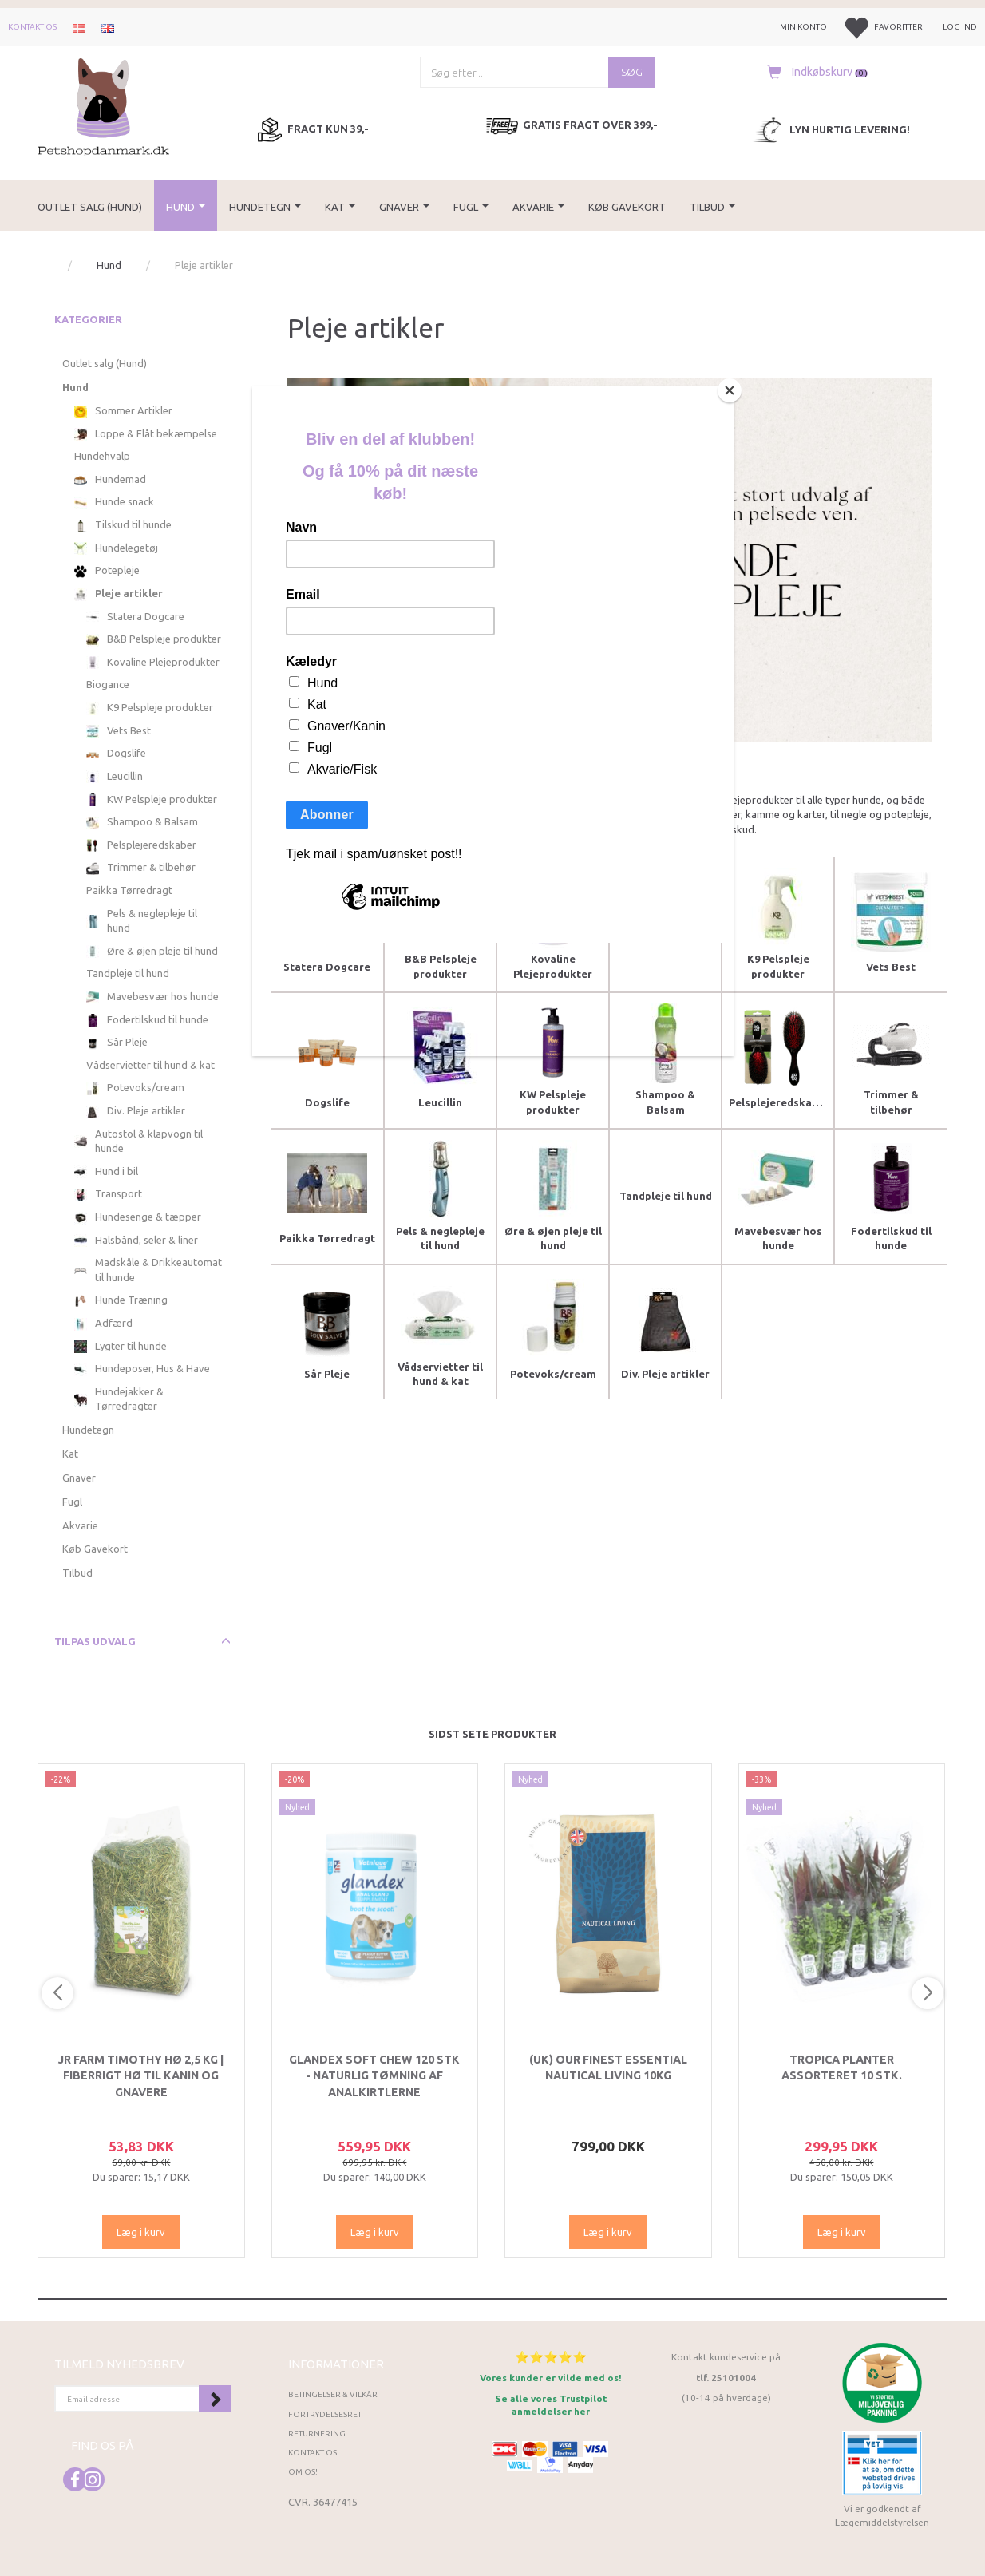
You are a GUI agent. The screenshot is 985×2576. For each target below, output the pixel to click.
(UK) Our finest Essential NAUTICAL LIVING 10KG (608, 2067)
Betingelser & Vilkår (333, 2394)
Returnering (317, 2433)
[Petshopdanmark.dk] (103, 105)
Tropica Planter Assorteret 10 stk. (841, 2067)
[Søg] (631, 72)
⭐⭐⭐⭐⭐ (551, 2357)
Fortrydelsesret (325, 2414)
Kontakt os (32, 26)
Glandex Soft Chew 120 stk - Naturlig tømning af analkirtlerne (374, 2076)
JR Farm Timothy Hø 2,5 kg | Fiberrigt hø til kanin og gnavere (141, 2076)
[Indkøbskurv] (813, 72)
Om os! (303, 2471)
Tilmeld (215, 2398)
